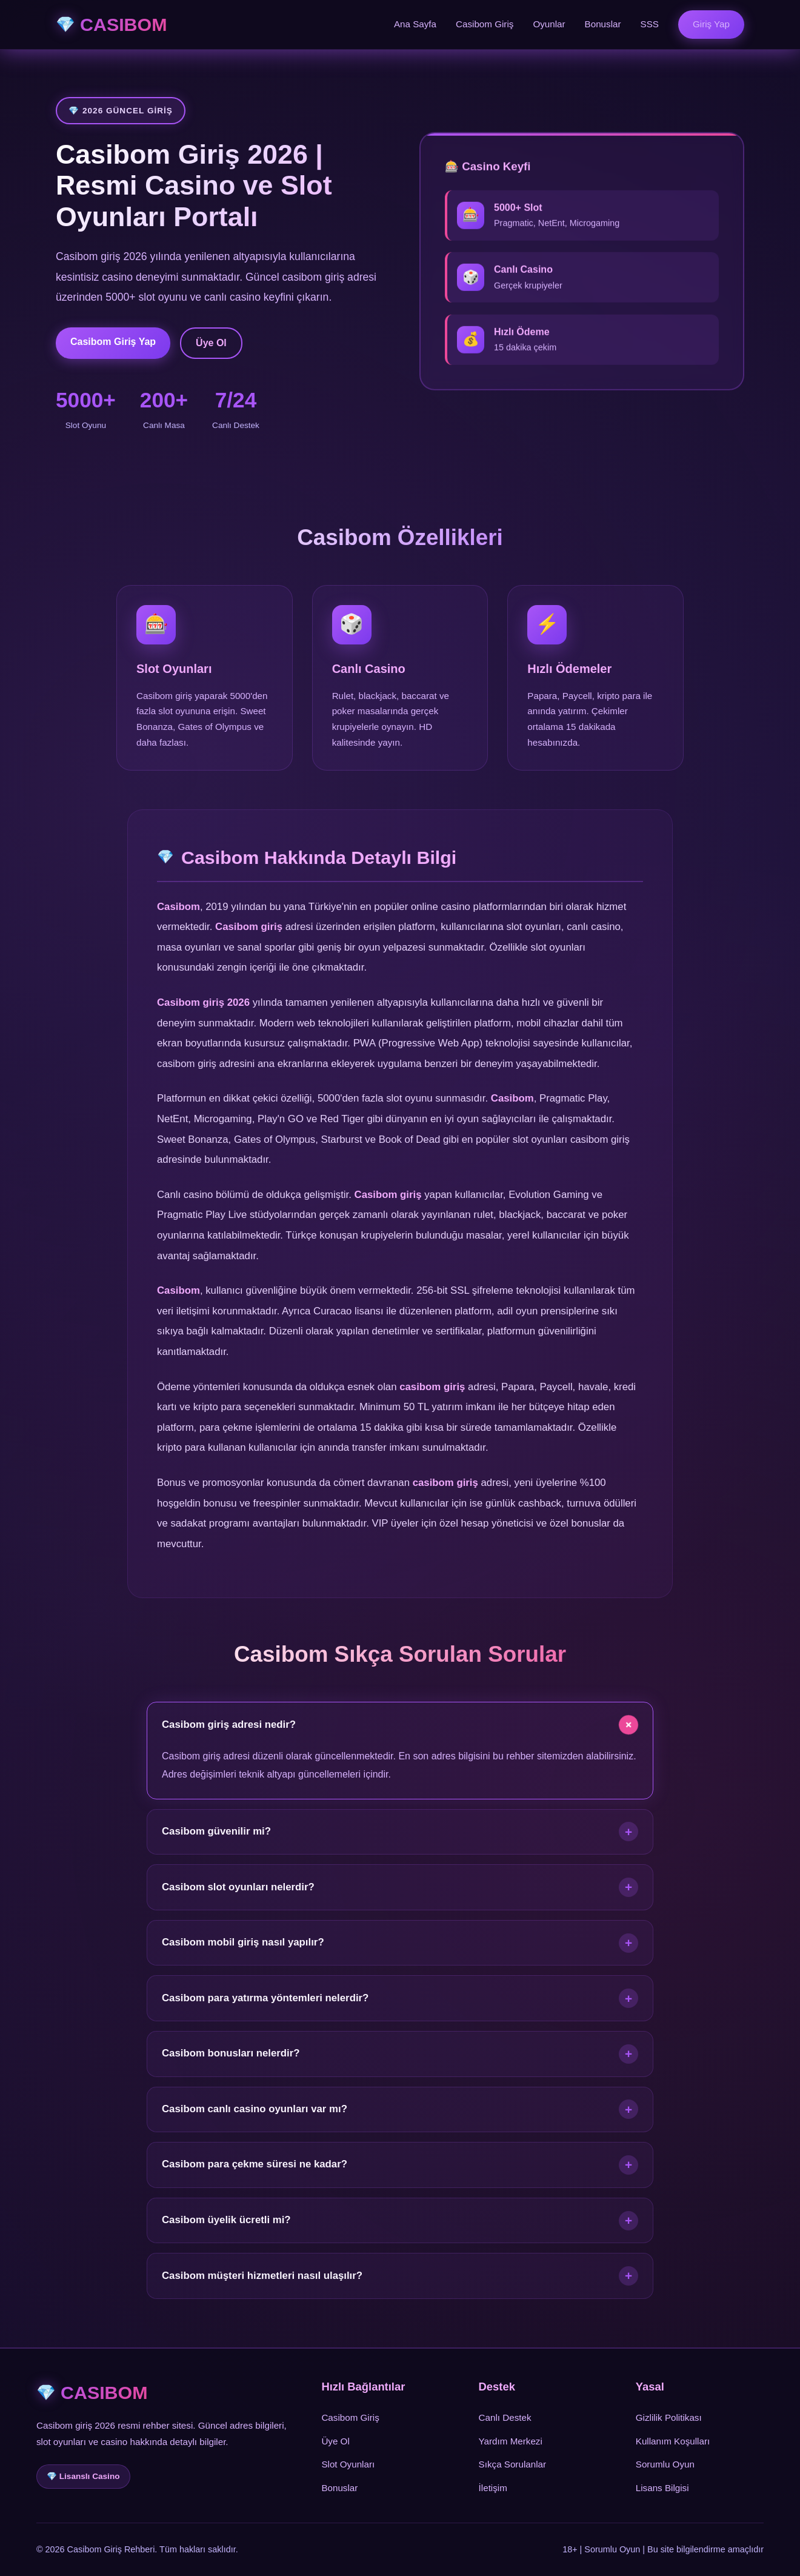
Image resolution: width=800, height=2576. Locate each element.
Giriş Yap (711, 24)
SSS (650, 24)
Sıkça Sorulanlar (512, 2464)
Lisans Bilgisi (662, 2488)
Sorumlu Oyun (665, 2464)
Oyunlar (549, 24)
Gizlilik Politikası (669, 2417)
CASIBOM (123, 24)
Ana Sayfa (415, 24)
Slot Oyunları (348, 2464)
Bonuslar (603, 24)
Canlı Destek (505, 2417)
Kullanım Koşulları (673, 2441)
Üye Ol (211, 343)
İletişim (493, 2488)
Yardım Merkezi (510, 2441)
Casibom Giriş (484, 24)
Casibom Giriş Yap (113, 341)
